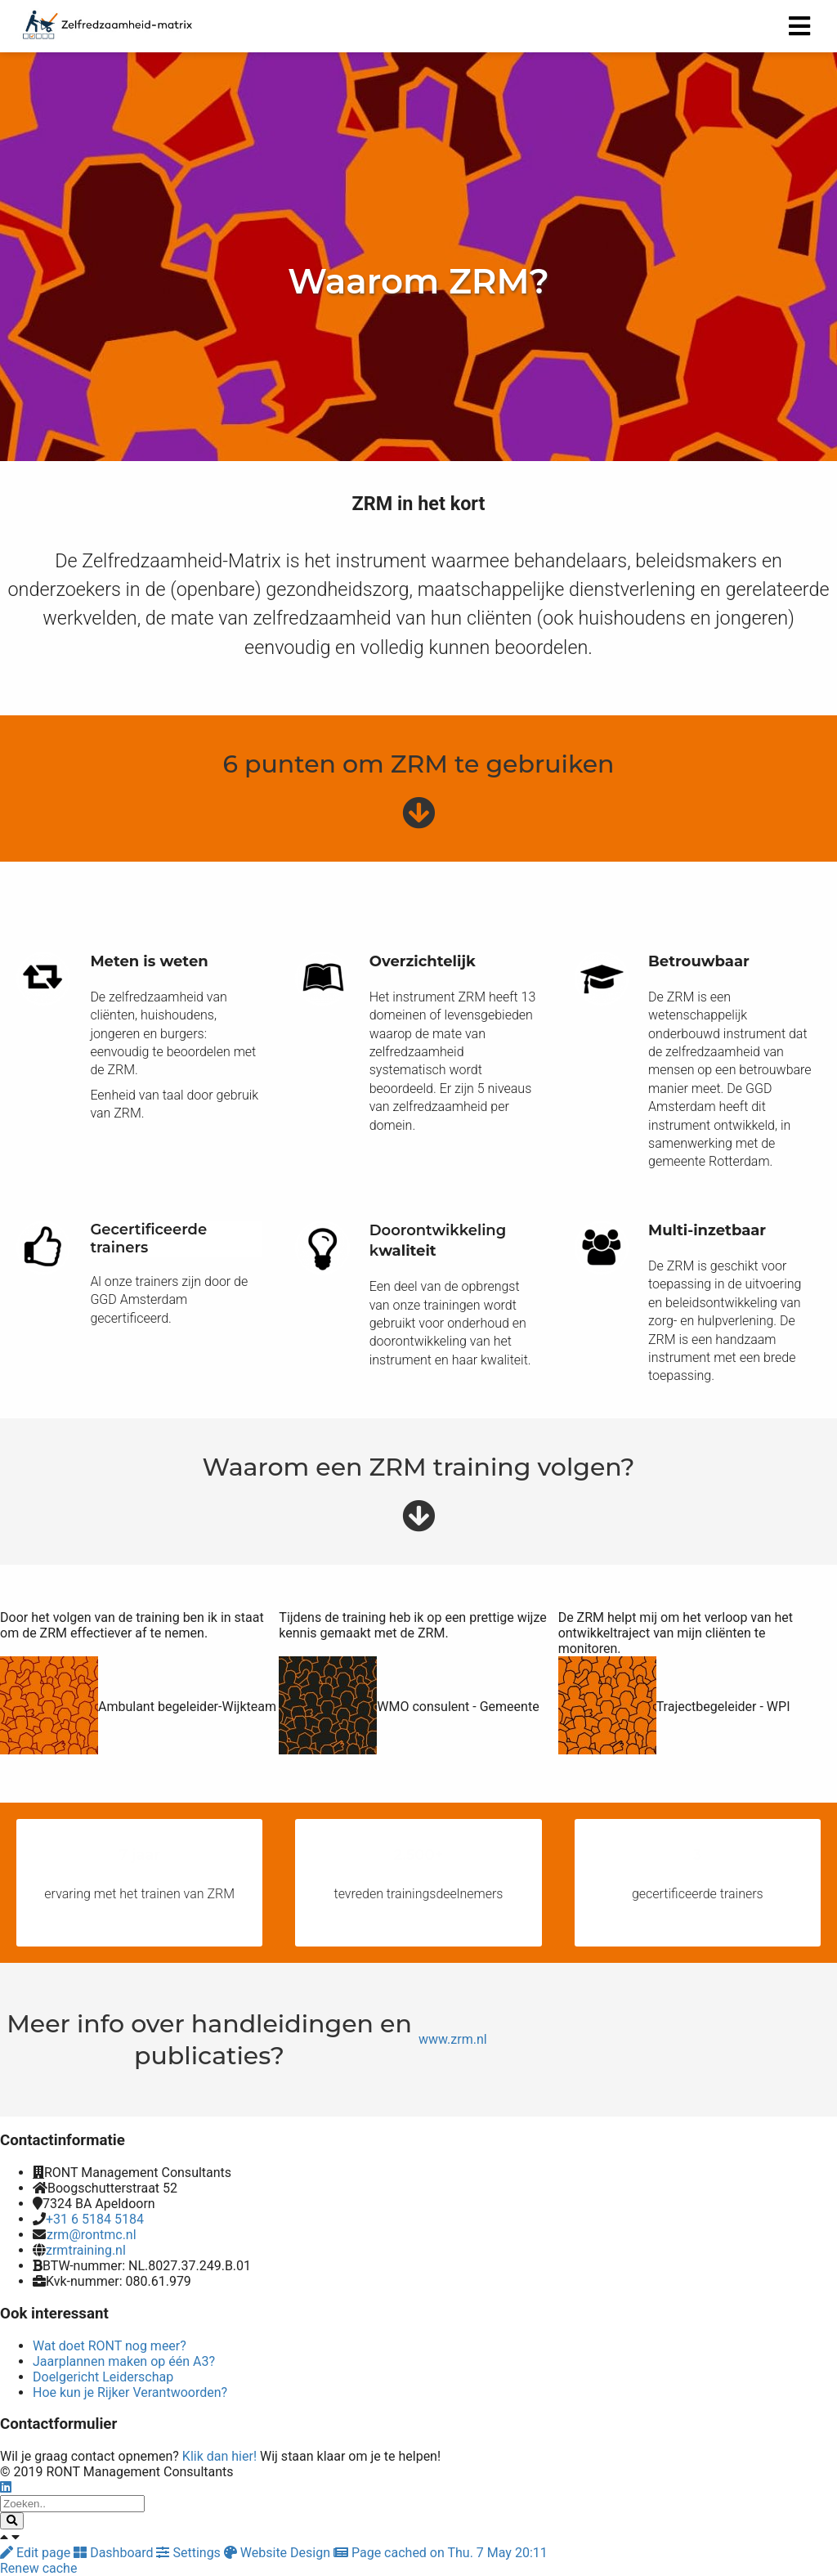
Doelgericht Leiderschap (103, 2377)
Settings (189, 2552)
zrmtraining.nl (86, 2250)
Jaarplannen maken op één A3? (124, 2361)
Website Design (278, 2552)
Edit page (37, 2552)
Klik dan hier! (219, 2456)
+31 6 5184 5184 (95, 2219)
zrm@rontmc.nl (92, 2234)
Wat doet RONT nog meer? (109, 2346)
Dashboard (115, 2552)
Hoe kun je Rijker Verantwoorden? (130, 2392)
